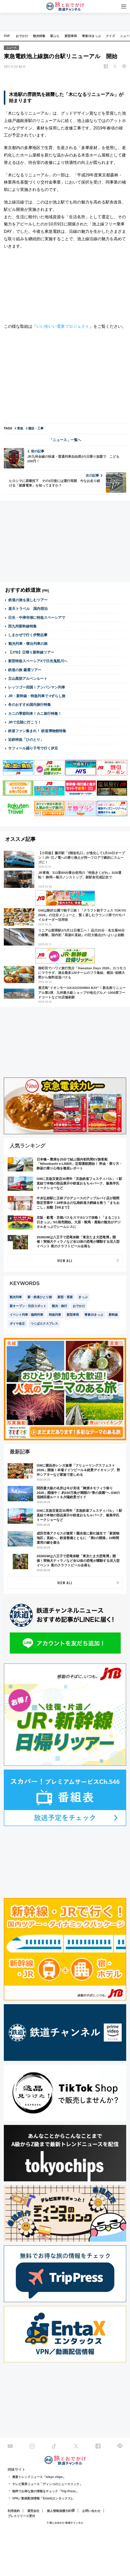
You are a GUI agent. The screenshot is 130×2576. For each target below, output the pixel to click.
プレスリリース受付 (21, 2516)
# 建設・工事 (35, 428)
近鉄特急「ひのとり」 (26, 739)
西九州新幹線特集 (22, 626)
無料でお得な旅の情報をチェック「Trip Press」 (45, 2491)
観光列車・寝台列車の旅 (28, 644)
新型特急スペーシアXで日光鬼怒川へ (37, 661)
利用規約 (14, 2511)
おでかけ (22, 36)
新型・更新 (65, 1297)
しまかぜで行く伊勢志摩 (27, 635)
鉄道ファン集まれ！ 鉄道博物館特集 (37, 731)
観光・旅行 (59, 1306)
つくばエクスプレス (44, 1323)
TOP (7, 36)
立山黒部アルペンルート (27, 678)
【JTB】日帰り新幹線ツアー (31, 652)
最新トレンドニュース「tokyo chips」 (39, 2477)
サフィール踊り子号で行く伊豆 (33, 748)
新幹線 (113, 1314)
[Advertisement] (65, 383)
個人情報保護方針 (59, 2511)
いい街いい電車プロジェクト (62, 326)
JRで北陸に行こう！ (24, 722)
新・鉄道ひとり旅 (39, 1297)
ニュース (11, 47)
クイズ (110, 36)
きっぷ (83, 1297)
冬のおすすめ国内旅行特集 (29, 705)
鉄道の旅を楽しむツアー (28, 600)
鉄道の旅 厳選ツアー (24, 670)
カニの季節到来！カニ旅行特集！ (35, 713)
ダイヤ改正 (17, 1323)
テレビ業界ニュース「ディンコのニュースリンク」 (47, 2484)
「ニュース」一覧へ (65, 440)
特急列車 (55, 1314)
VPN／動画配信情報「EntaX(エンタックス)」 (43, 2498)
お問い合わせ (91, 2511)
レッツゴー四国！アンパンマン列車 (36, 687)
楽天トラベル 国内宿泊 (28, 609)
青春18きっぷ (91, 36)
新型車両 (71, 36)
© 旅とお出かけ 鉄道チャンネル (65, 2522)
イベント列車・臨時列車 (26, 1314)
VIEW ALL (65, 1260)
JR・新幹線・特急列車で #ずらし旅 (37, 696)
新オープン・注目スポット (28, 1306)
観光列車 (16, 1297)
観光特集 (39, 36)
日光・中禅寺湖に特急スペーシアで (36, 617)
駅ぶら (55, 36)
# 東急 (19, 428)
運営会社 (33, 2511)
